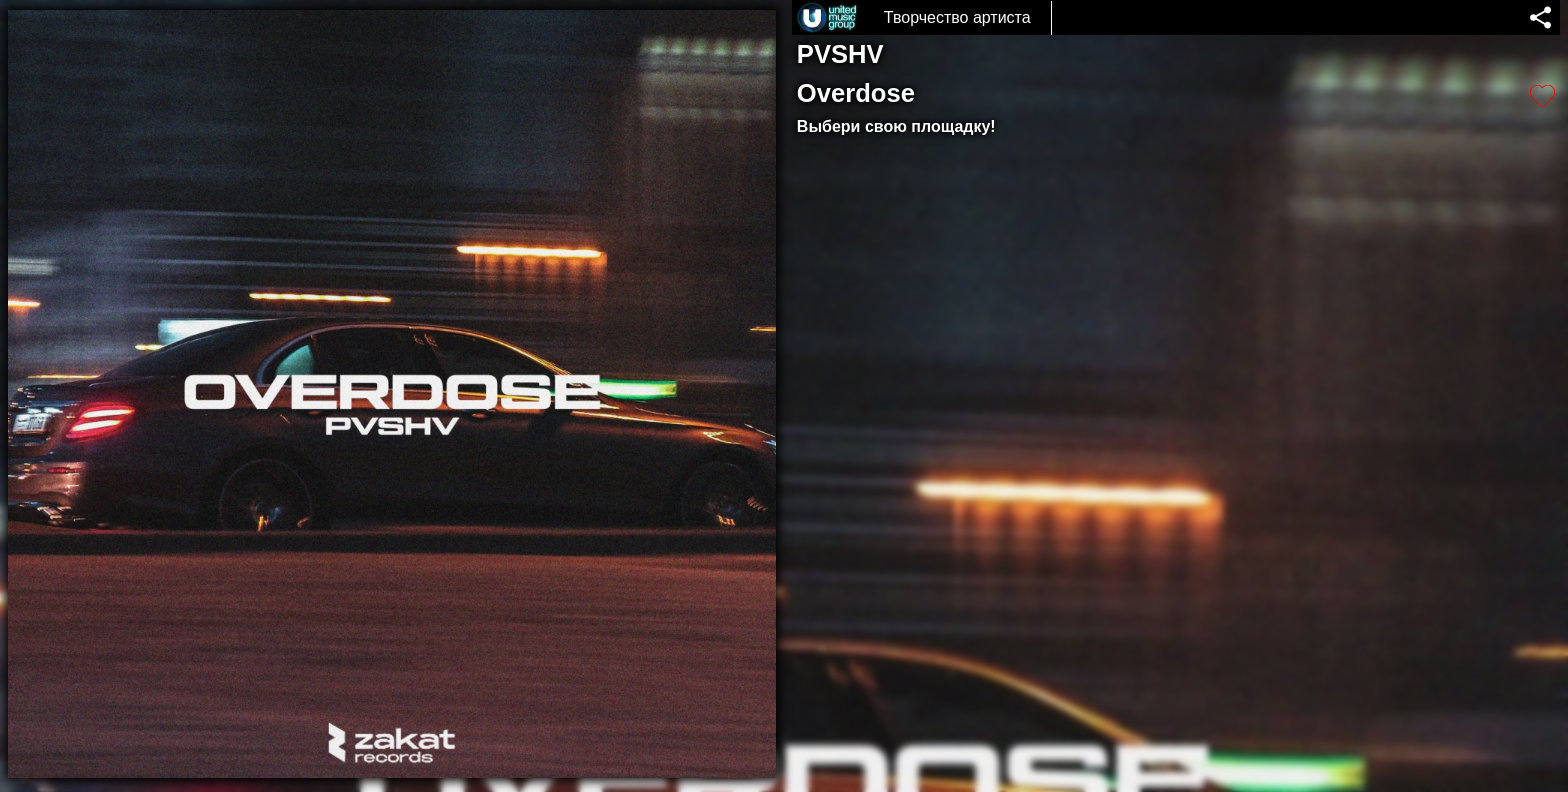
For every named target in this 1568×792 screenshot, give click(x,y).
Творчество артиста (957, 17)
